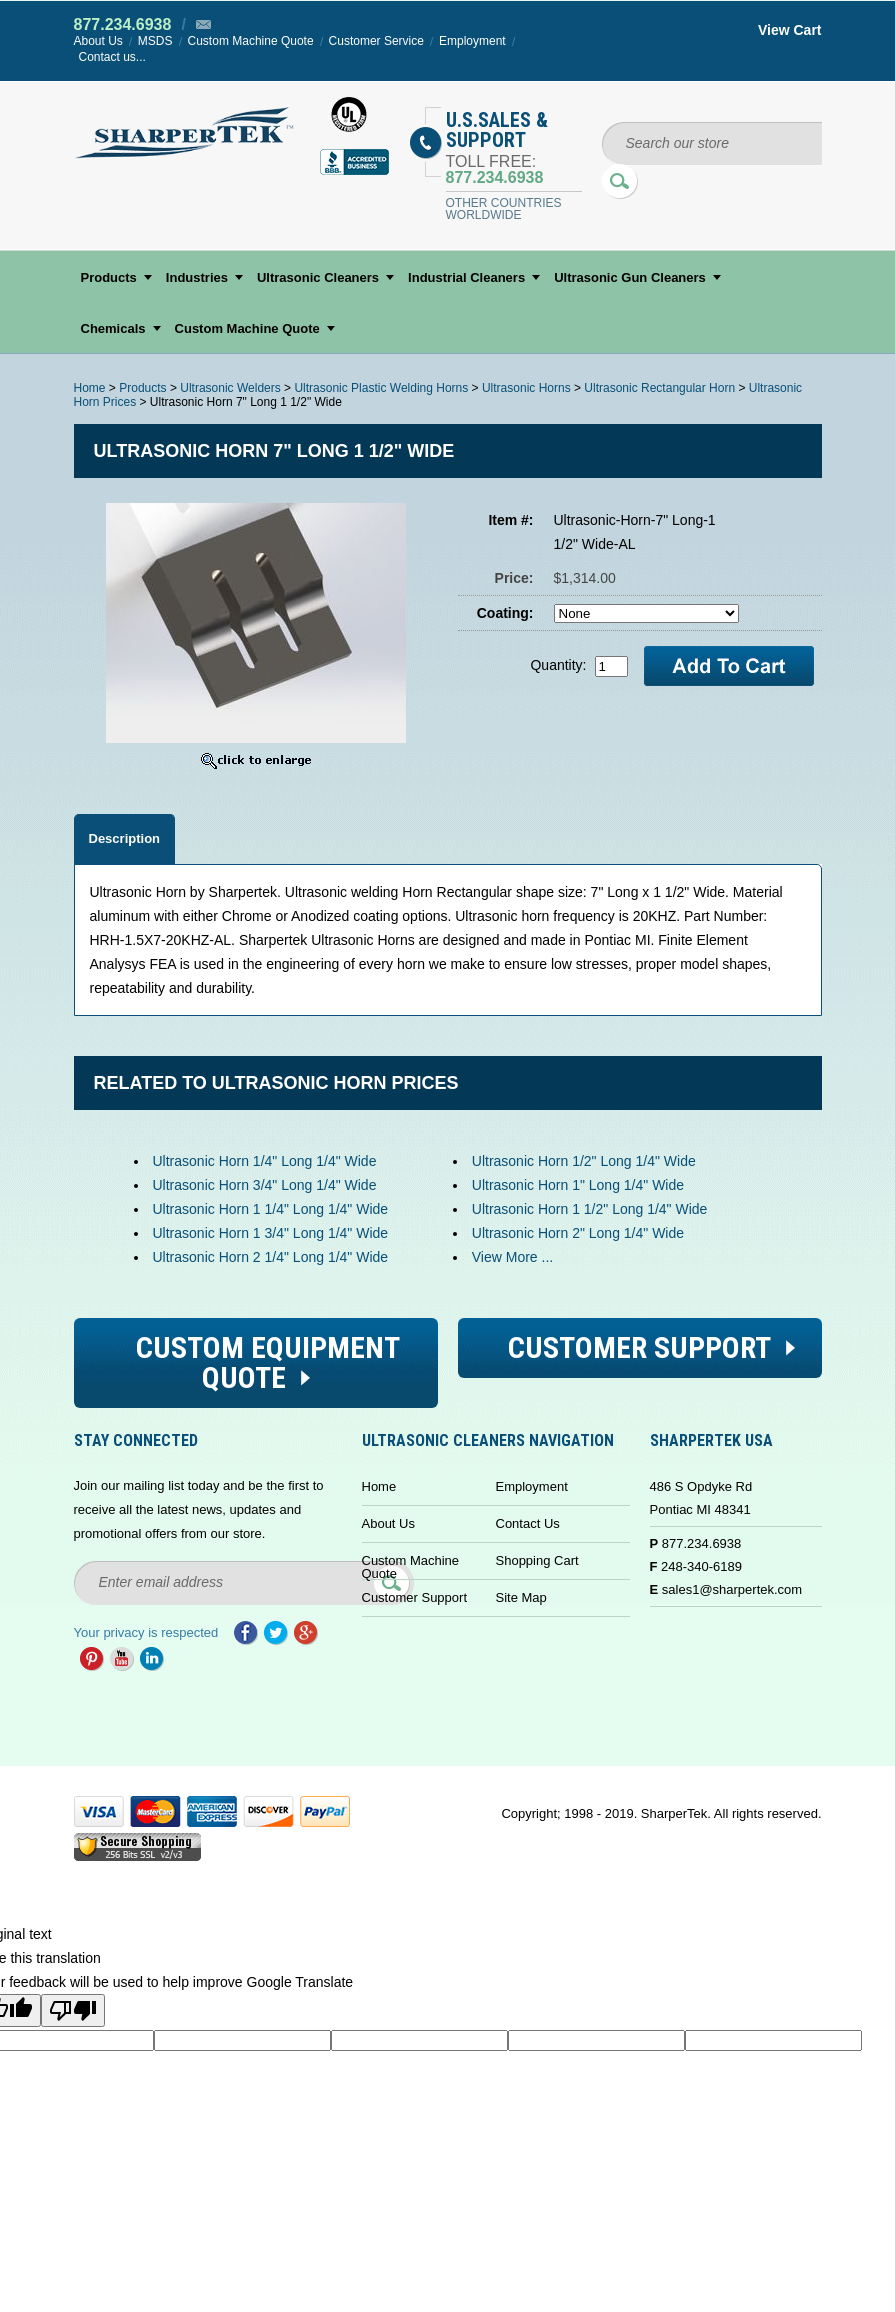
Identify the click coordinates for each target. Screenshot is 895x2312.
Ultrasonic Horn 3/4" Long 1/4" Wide (265, 1185)
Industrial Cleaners (466, 277)
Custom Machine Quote (251, 41)
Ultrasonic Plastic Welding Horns (381, 388)
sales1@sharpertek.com (732, 1589)
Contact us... (112, 57)
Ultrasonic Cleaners (318, 277)
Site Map (521, 1597)
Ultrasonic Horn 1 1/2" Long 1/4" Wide (590, 1209)
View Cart (790, 30)
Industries (197, 277)
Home (90, 388)
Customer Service (376, 41)
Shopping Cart (537, 1560)
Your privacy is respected (146, 1632)
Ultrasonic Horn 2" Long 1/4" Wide (578, 1233)
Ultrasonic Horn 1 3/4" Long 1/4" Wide (271, 1233)
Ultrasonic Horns (526, 388)
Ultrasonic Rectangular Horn (659, 388)
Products (109, 277)
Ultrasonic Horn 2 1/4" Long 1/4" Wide (271, 1257)
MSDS (155, 41)
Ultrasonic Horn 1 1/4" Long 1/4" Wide (271, 1209)
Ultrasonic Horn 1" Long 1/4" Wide (578, 1185)
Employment (472, 41)
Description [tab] (125, 838)
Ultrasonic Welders (230, 388)
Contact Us (528, 1523)
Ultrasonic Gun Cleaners (630, 277)
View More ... (512, 1257)
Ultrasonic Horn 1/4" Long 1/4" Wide (265, 1161)
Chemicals (113, 328)
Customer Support (415, 1597)
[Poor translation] (73, 2010)
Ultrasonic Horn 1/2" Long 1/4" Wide (584, 1161)
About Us (98, 41)
